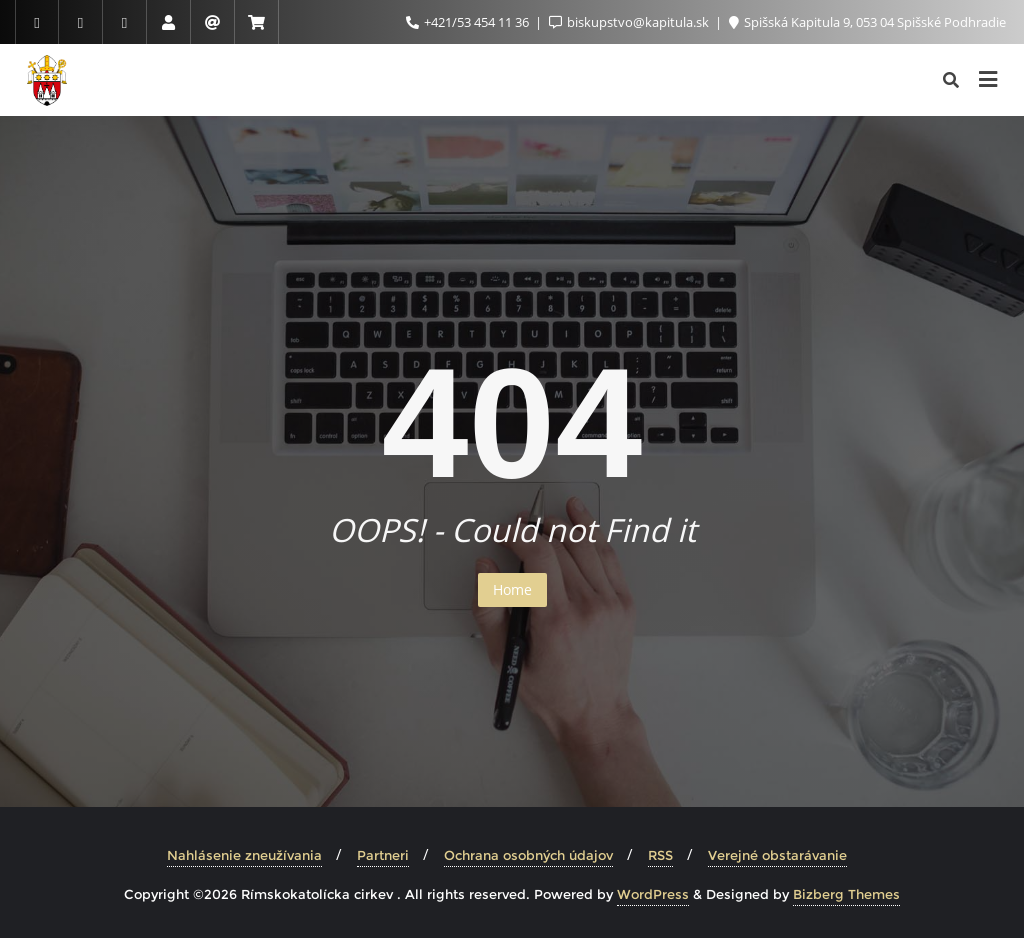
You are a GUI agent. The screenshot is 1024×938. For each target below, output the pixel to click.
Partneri (383, 855)
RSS (660, 855)
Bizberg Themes (846, 894)
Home (512, 589)
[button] (32, 30)
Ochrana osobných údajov (528, 855)
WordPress (653, 894)
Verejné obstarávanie (777, 855)
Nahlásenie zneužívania (244, 855)
